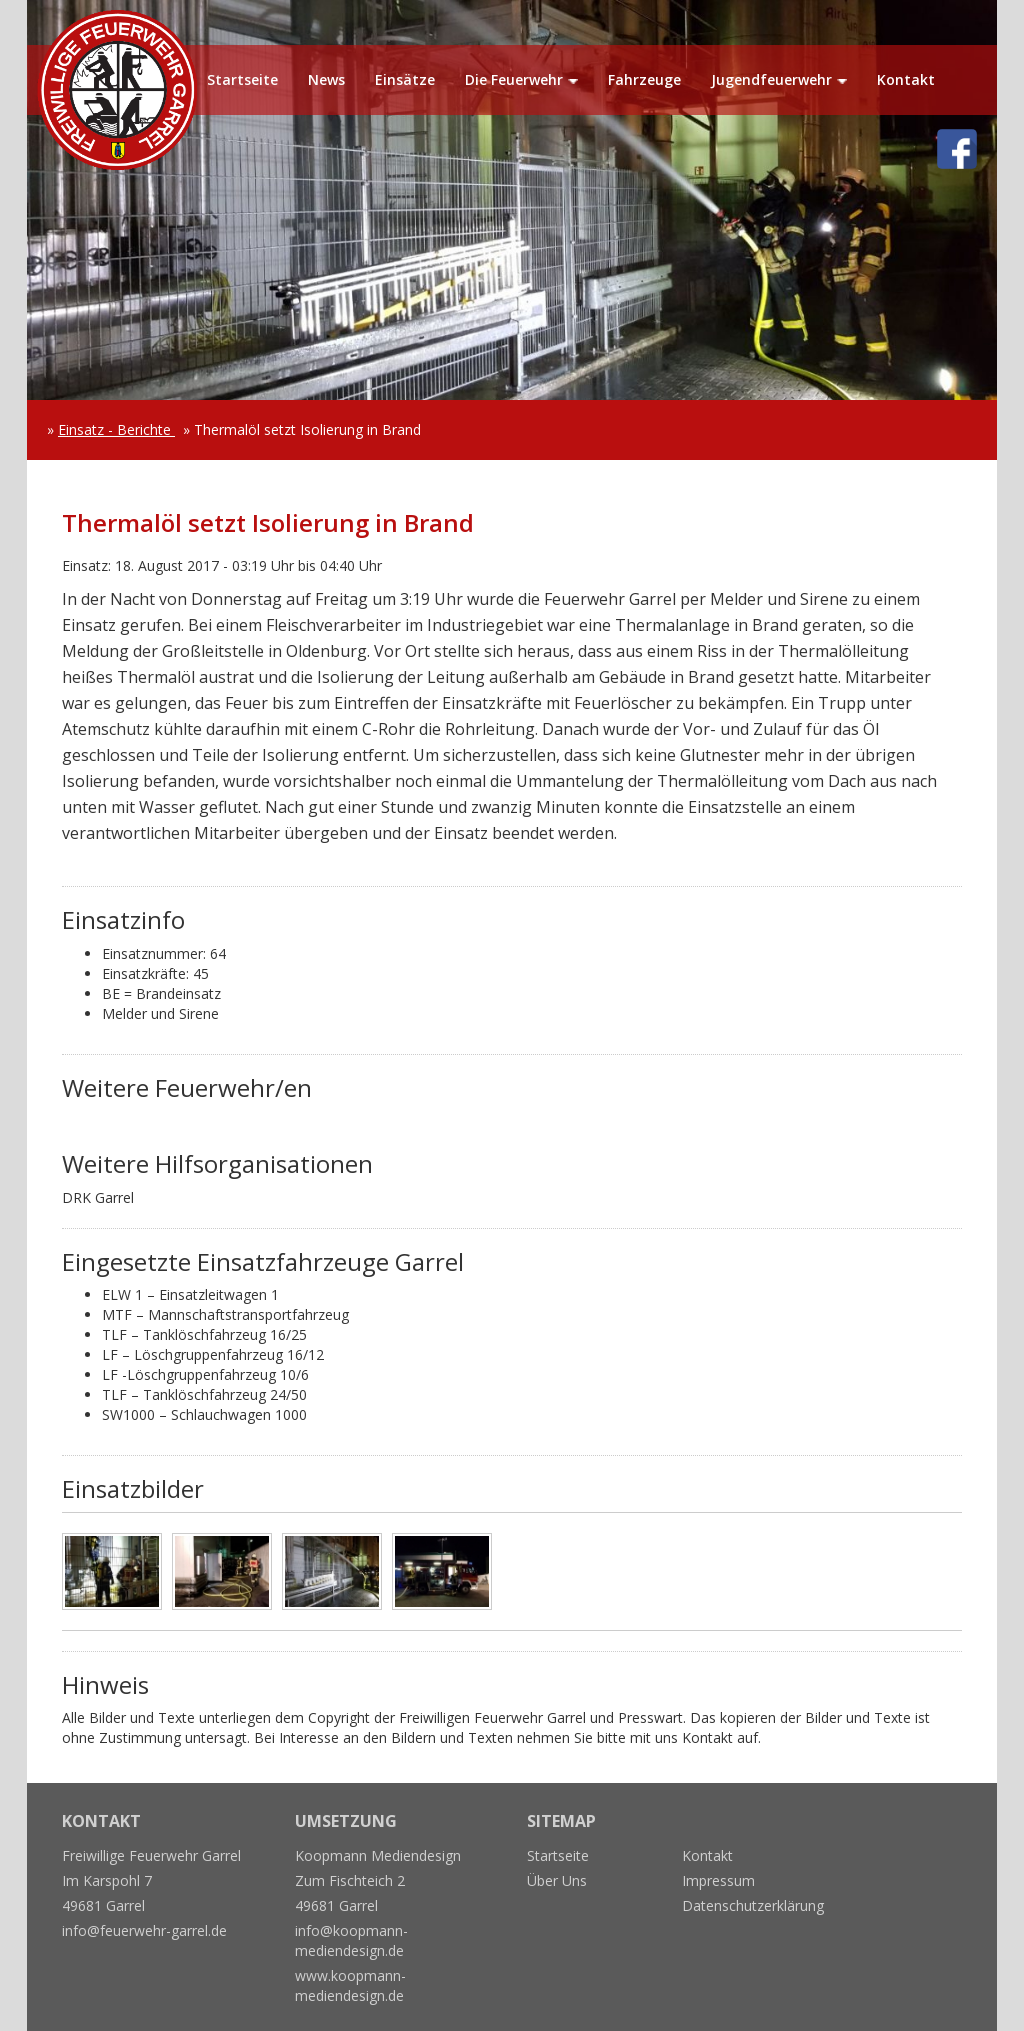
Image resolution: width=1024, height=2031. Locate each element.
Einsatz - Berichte (116, 429)
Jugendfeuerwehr (771, 79)
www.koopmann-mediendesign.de (350, 1985)
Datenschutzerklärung (753, 1905)
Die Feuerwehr (514, 79)
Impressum (718, 1880)
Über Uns (557, 1880)
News (326, 79)
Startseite (242, 79)
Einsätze (405, 79)
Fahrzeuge (644, 79)
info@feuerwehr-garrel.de (144, 1930)
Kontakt (906, 79)
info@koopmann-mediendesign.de (351, 1940)
